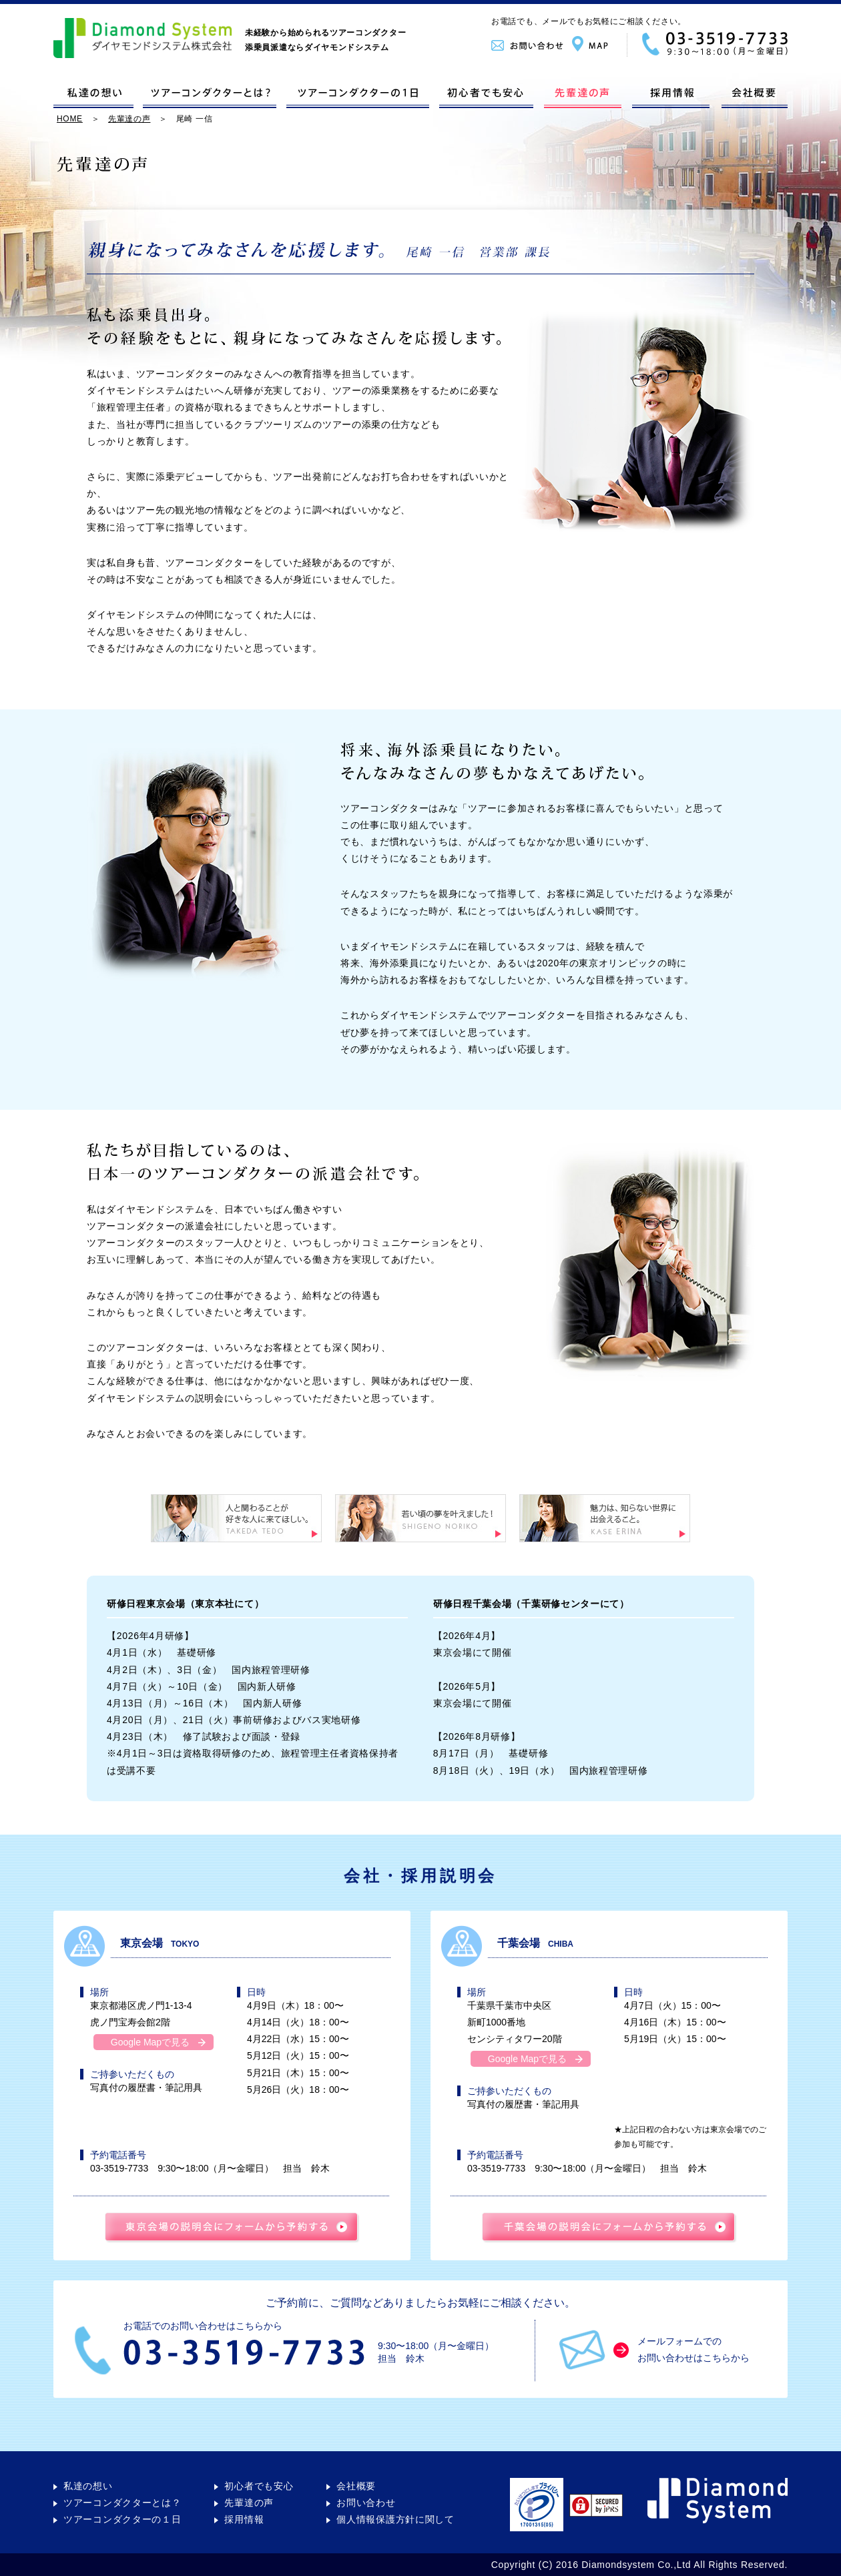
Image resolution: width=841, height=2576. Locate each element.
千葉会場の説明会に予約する (609, 2228)
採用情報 (670, 94)
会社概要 (753, 94)
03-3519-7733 (124, 2168)
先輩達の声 (582, 94)
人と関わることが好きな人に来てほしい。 (236, 1518)
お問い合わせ (531, 44)
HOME (70, 118)
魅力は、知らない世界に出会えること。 (604, 1518)
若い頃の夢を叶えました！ (420, 1518)
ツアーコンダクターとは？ (210, 94)
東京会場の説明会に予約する (232, 2228)
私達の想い (93, 94)
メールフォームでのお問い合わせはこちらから (693, 2349)
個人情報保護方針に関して (395, 2519)
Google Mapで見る (150, 2041)
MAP (599, 44)
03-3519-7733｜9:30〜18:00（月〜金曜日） (707, 44)
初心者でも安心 (486, 94)
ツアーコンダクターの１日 (357, 94)
